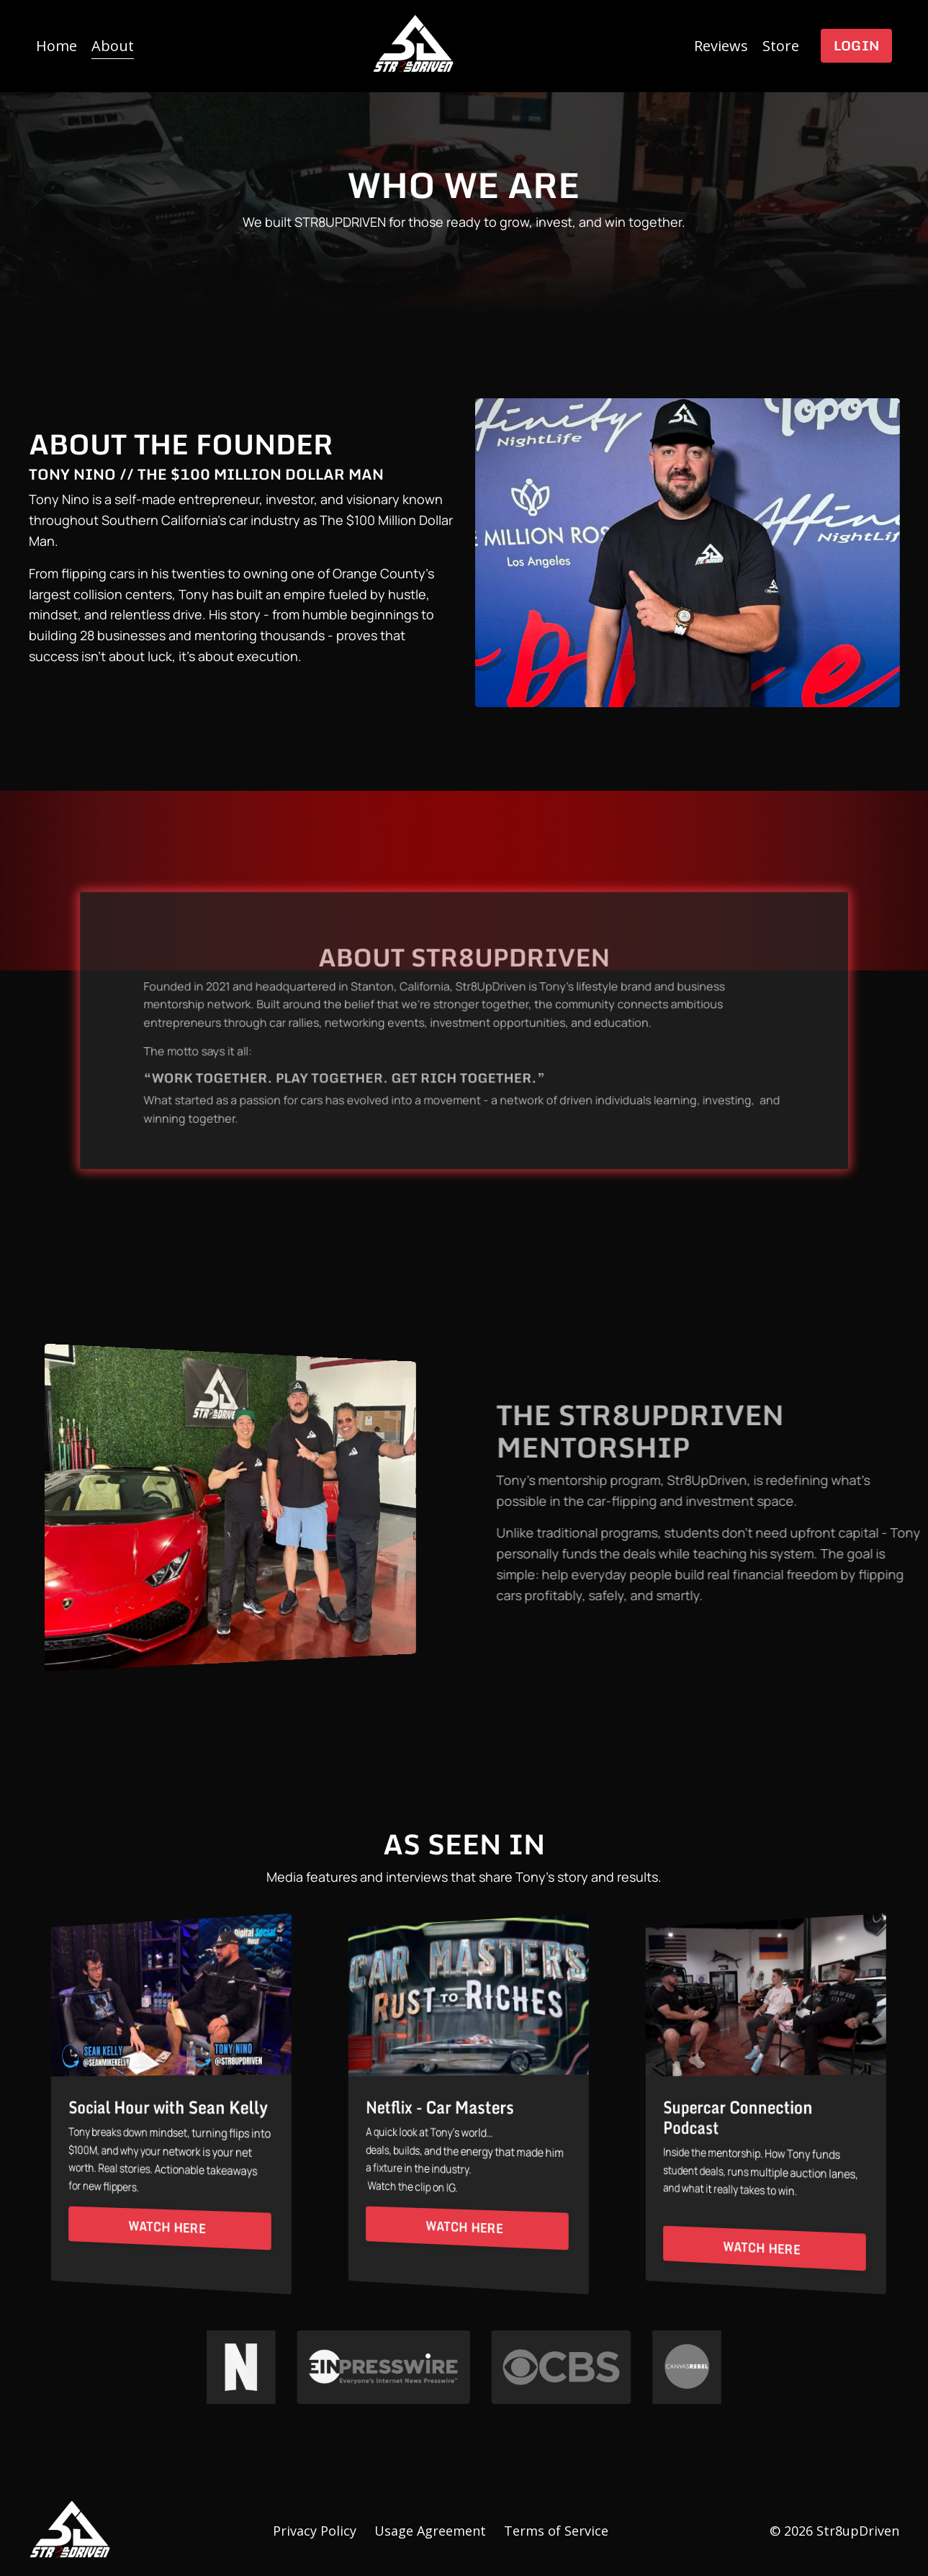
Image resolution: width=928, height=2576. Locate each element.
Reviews (721, 45)
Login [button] (856, 45)
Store (780, 45)
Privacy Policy (314, 2530)
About (112, 45)
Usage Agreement (430, 2530)
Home (56, 45)
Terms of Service (556, 2530)
